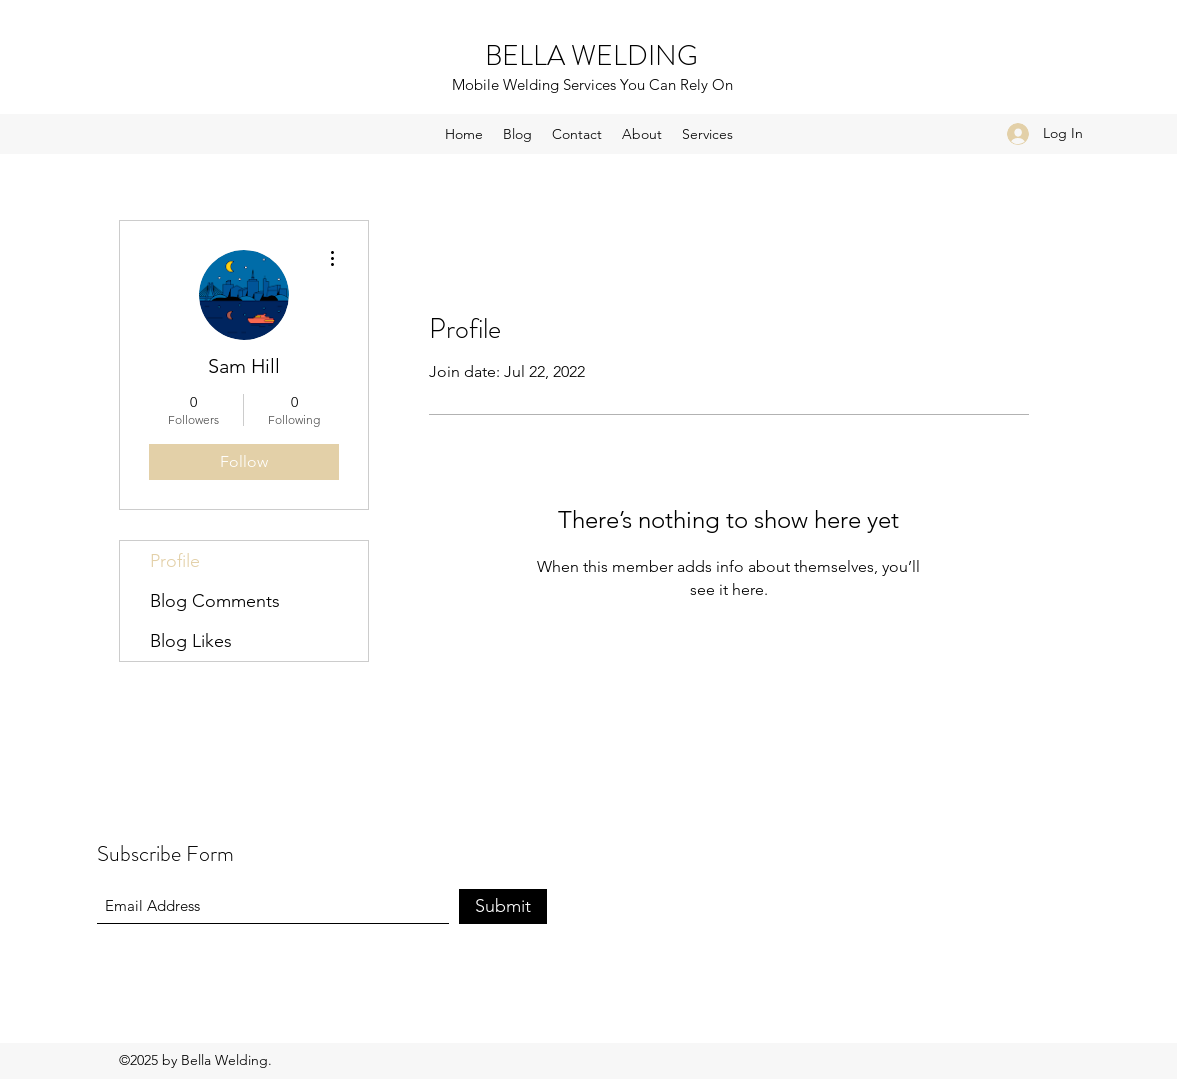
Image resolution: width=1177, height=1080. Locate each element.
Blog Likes (191, 641)
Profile (175, 561)
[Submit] (503, 906)
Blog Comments (215, 601)
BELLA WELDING (591, 56)
